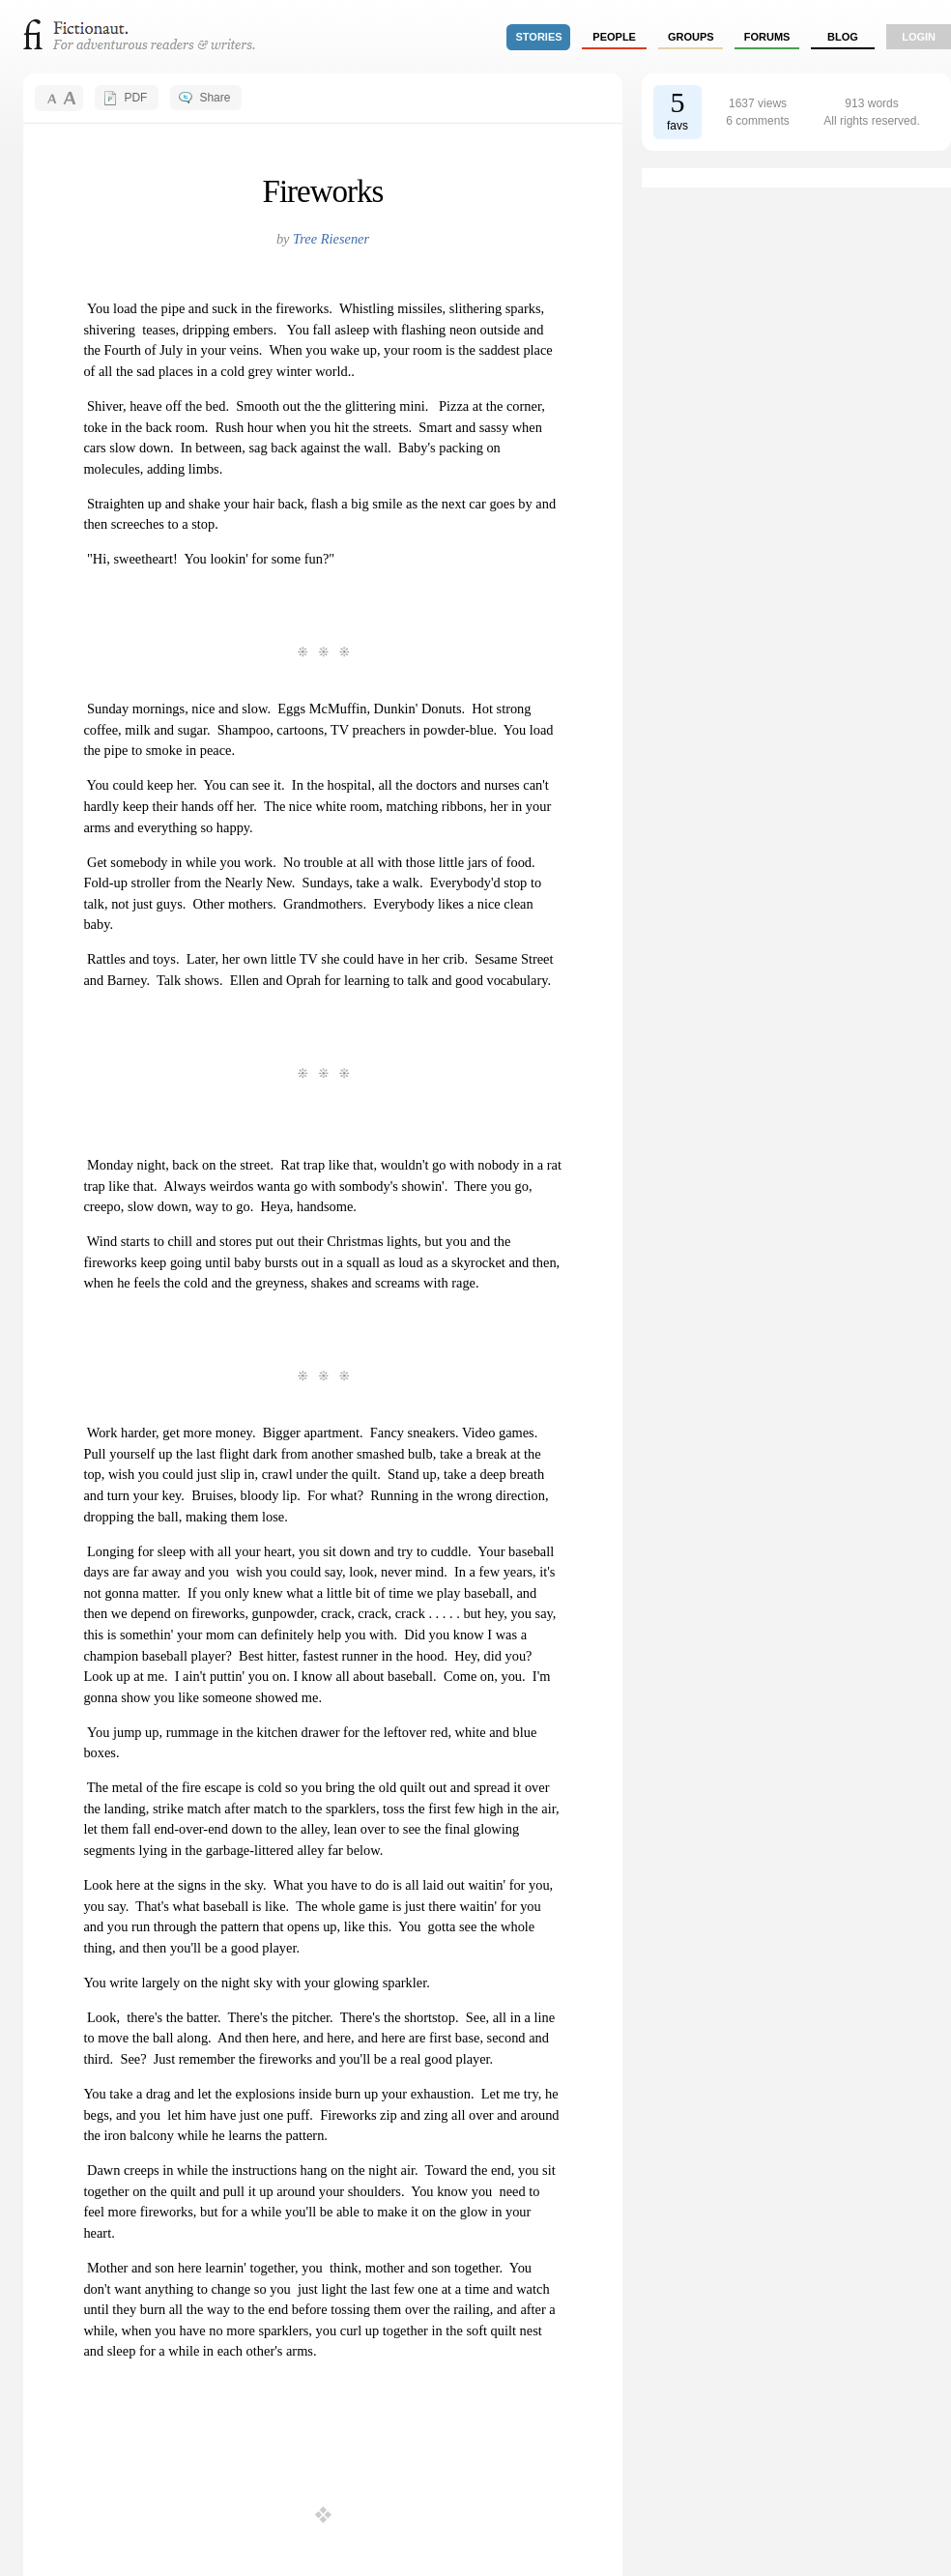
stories (539, 37)
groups (691, 37)
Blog (842, 37)
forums (767, 37)
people (614, 37)
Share (214, 97)
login (919, 37)
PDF (135, 97)
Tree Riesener (331, 238)
